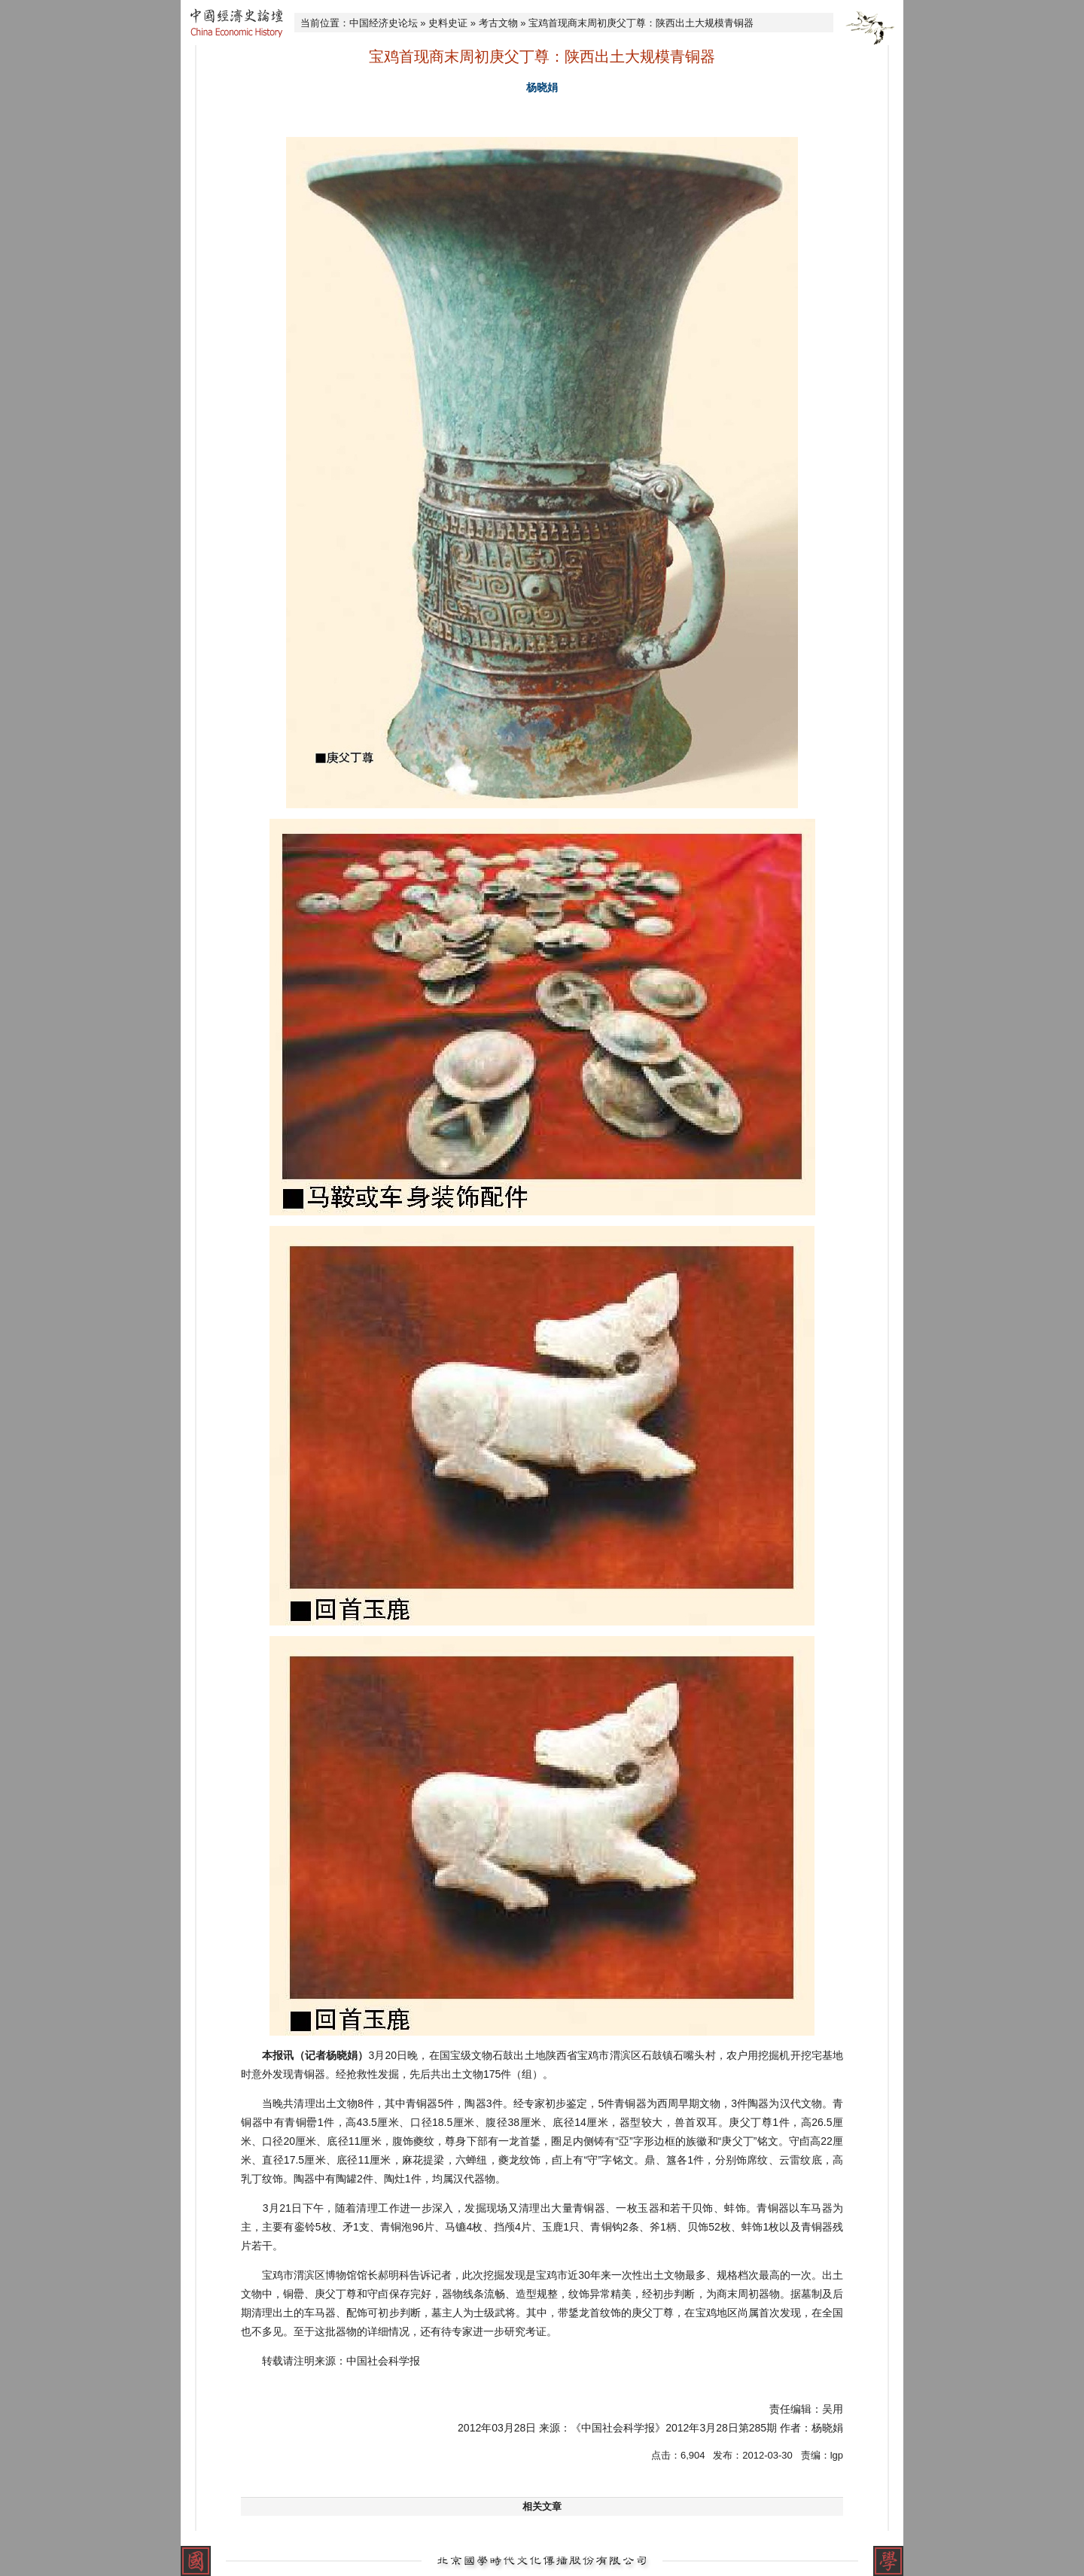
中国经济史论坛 (383, 23)
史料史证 (447, 23)
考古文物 (498, 23)
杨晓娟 (542, 87)
